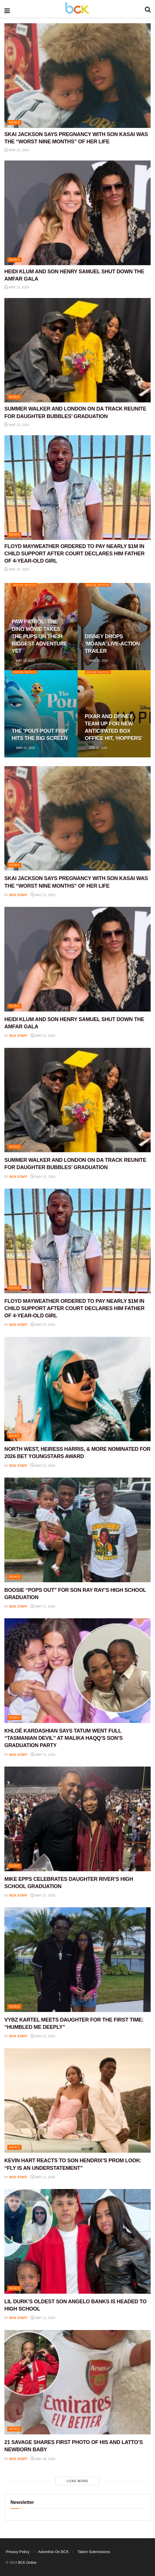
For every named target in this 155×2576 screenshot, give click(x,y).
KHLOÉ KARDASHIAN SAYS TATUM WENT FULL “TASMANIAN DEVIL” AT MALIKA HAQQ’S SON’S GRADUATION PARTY (63, 1738)
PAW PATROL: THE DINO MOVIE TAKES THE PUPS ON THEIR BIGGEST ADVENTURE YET (39, 636)
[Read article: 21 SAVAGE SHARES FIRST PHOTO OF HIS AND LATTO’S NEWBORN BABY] (77, 2382)
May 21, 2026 (43, 1606)
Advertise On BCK (53, 2552)
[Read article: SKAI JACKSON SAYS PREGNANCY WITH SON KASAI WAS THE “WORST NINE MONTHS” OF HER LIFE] (77, 75)
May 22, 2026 (16, 150)
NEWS (14, 122)
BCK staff (19, 895)
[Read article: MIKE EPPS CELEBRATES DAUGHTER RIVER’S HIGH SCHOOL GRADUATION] (77, 1819)
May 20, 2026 (43, 2459)
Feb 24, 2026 (96, 748)
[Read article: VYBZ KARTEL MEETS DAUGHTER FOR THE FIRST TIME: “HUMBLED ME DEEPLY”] (77, 1959)
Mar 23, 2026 (23, 748)
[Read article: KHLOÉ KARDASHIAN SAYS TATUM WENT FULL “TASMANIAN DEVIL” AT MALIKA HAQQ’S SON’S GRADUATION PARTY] (77, 1670)
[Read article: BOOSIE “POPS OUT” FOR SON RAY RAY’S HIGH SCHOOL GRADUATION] (77, 1530)
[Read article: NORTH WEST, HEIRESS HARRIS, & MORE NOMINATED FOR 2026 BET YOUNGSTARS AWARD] (77, 1389)
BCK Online (27, 2563)
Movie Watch (25, 584)
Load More (77, 2481)
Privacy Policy (17, 2552)
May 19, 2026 (23, 660)
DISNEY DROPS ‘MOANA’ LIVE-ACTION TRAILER (112, 644)
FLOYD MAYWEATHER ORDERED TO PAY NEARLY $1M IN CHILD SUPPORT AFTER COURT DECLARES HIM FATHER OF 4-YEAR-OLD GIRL (74, 553)
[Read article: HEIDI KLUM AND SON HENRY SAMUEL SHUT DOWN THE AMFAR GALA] (77, 212)
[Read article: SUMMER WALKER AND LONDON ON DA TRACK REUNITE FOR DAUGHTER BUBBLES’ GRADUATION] (77, 350)
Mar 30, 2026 (96, 660)
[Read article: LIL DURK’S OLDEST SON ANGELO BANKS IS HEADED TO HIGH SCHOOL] (77, 2241)
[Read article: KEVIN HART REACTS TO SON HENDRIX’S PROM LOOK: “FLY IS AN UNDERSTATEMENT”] (77, 2100)
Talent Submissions (94, 2552)
